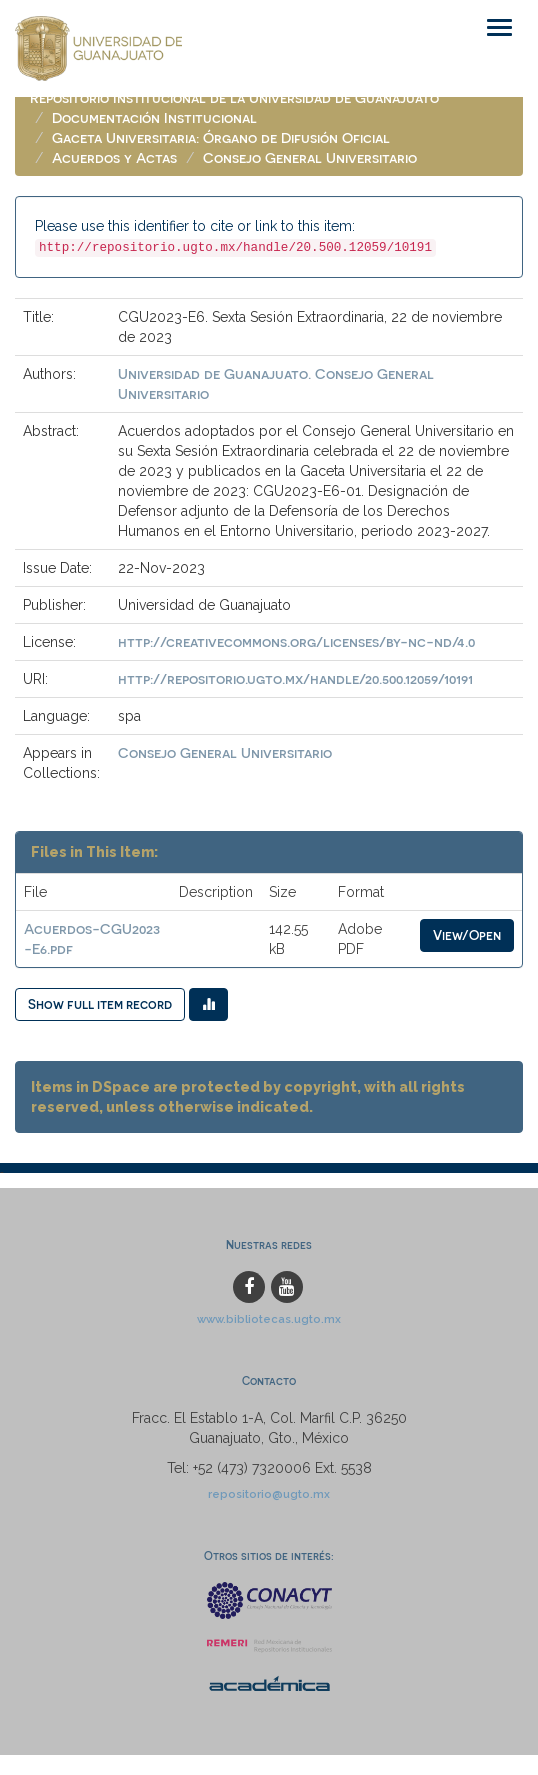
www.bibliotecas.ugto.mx (269, 1319)
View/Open (467, 934)
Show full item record (100, 1003)
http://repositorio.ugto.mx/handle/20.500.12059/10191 (295, 678)
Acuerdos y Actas (114, 157)
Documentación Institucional (154, 117)
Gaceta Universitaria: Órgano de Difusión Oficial (221, 137)
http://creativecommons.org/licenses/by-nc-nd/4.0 (296, 641)
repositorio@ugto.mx (269, 1494)
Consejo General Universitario (310, 157)
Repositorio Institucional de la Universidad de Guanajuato (234, 97)
